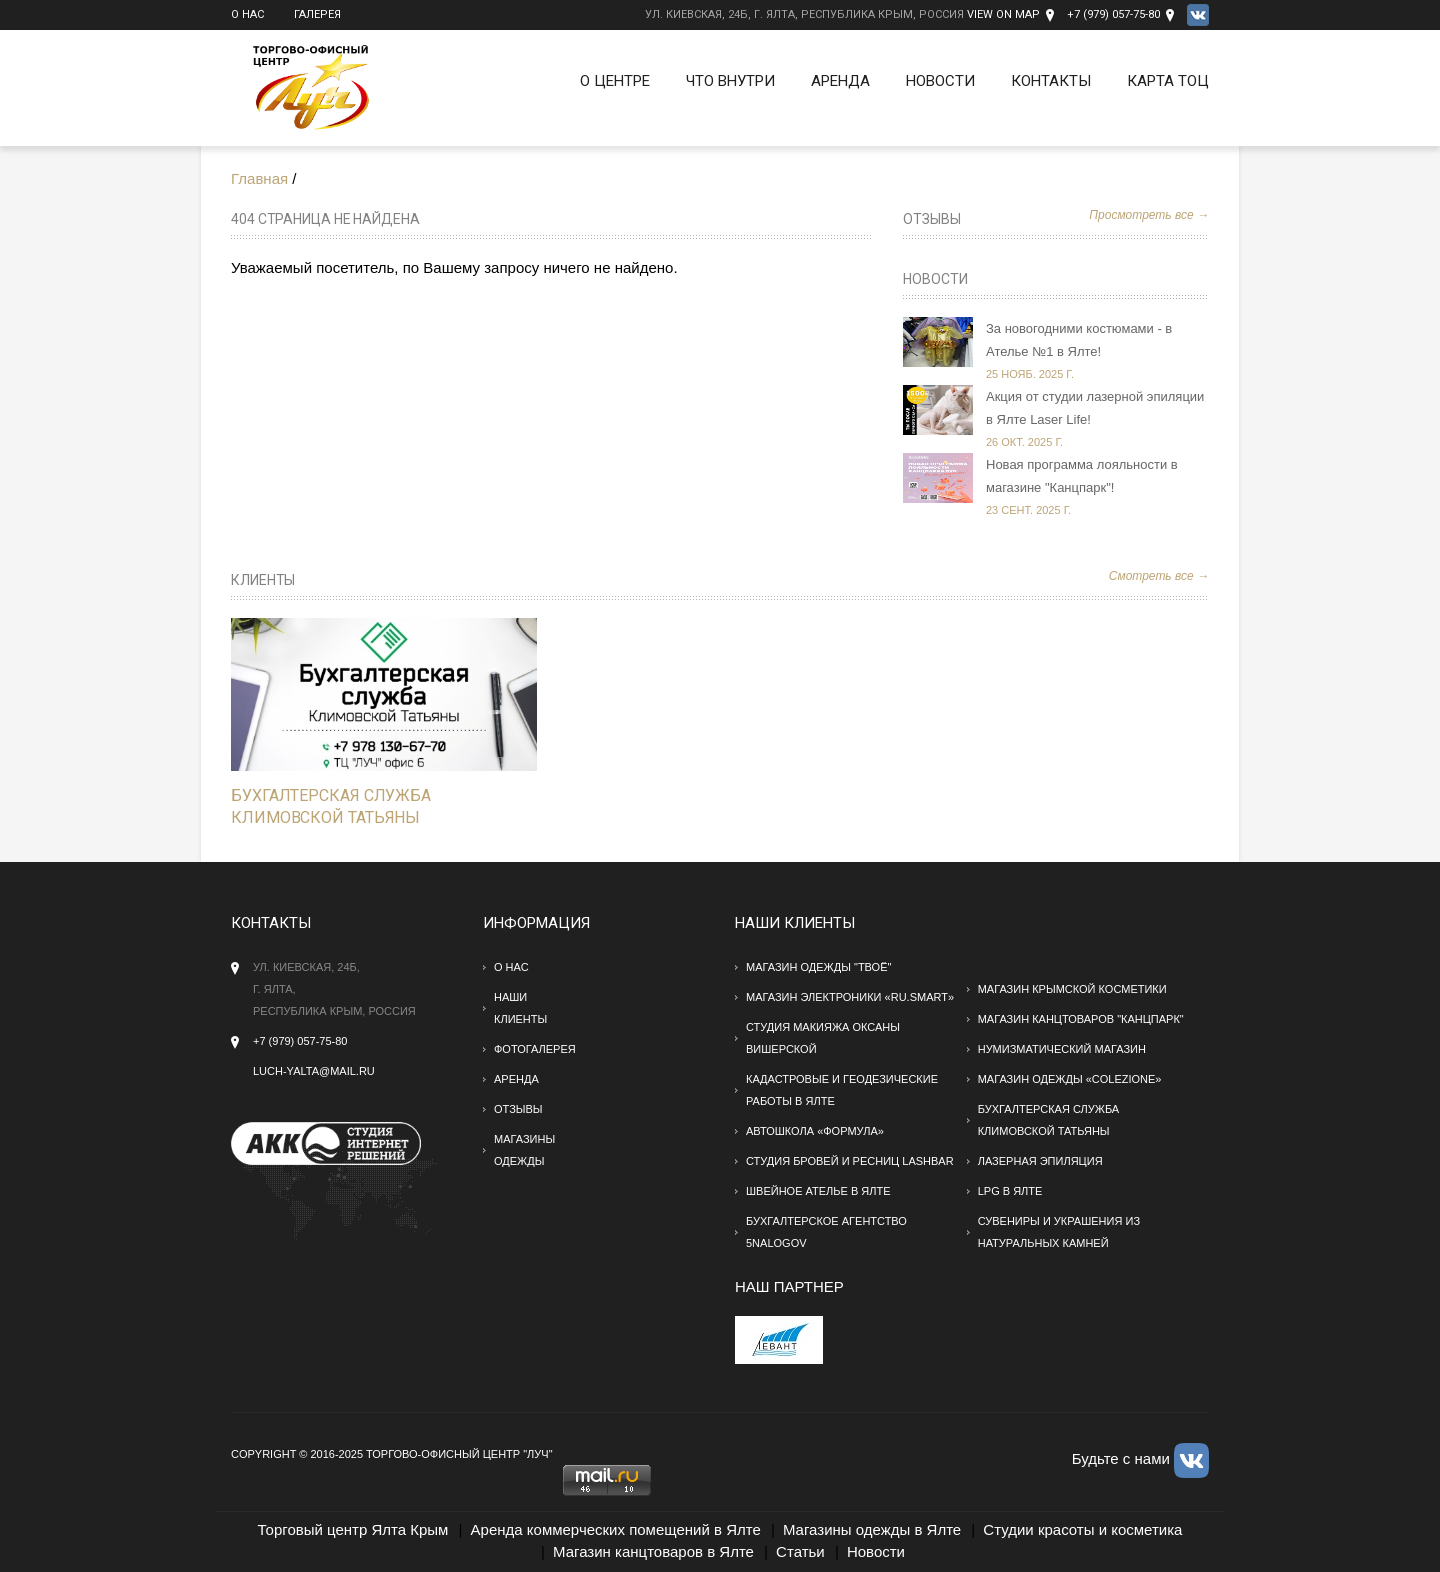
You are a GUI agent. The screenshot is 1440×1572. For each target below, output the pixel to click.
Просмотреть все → (1149, 215)
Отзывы (932, 219)
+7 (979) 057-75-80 (1113, 14)
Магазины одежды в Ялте (872, 1529)
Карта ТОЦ (1168, 81)
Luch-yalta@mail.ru (314, 1071)
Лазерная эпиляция (1040, 1161)
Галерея (317, 14)
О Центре (615, 81)
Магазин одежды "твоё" (818, 967)
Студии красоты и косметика (1082, 1529)
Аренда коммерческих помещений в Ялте (616, 1529)
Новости (940, 81)
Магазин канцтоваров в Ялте (653, 1551)
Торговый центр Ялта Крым (353, 1529)
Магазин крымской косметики (1072, 989)
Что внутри (730, 81)
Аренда (840, 81)
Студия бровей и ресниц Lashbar (850, 1161)
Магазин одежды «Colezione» (1070, 1079)
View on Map (1003, 14)
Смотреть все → (1159, 576)
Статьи (800, 1551)
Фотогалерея (535, 1049)
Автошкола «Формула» (815, 1131)
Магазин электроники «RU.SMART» (850, 997)
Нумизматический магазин (1062, 1049)
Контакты (1051, 81)
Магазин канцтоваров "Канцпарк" (1081, 1019)
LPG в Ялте (1010, 1191)
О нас (247, 14)
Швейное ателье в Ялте (818, 1191)
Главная (259, 178)
